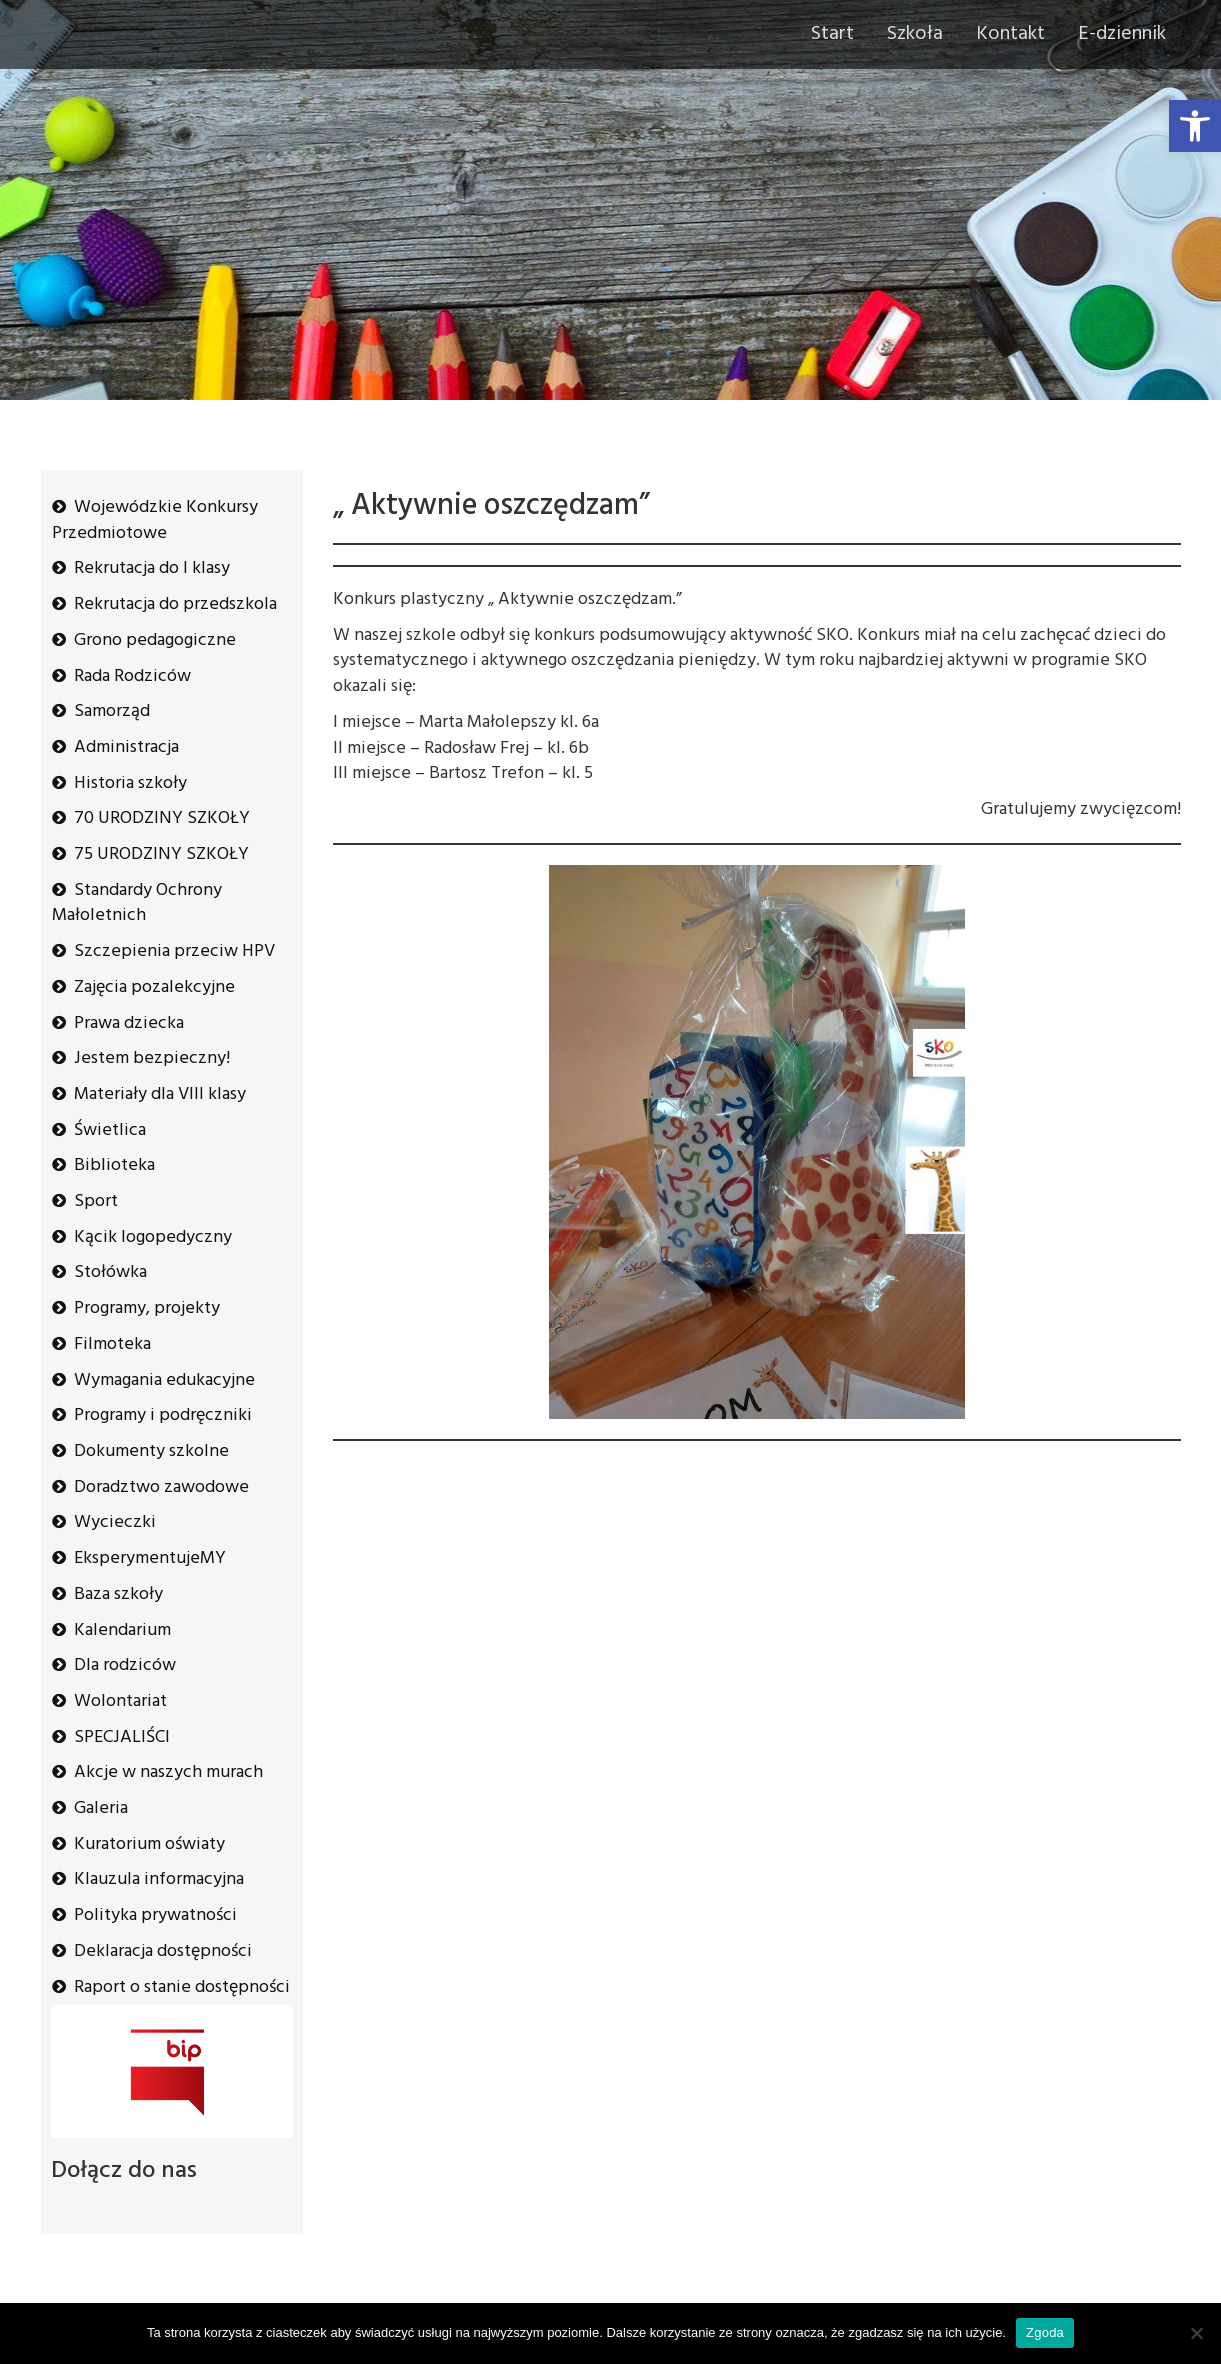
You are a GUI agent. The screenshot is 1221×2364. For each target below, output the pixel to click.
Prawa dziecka (129, 1023)
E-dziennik (1122, 34)
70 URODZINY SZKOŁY (162, 818)
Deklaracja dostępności (163, 1951)
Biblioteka (114, 1165)
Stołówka (110, 1272)
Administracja (126, 747)
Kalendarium (122, 1630)
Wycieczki (115, 1522)
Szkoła (915, 34)
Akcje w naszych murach (168, 1772)
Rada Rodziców (132, 676)
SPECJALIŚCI (122, 1737)
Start (832, 34)
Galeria (101, 1808)
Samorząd (112, 711)
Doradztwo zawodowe (161, 1487)
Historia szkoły (130, 783)
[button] (1195, 126)
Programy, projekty (147, 1308)
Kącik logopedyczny (153, 1237)
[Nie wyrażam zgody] (1196, 2333)
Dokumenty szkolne (151, 1451)
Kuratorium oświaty (149, 1844)
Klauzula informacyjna (159, 1879)
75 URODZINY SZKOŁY (161, 854)
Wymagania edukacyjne (164, 1380)
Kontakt (1010, 34)
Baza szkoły (118, 1594)
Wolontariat (120, 1701)
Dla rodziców (125, 1665)
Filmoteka (112, 1344)
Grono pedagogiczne (155, 640)
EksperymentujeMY (150, 1558)
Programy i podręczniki (163, 1415)
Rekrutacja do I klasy (152, 568)
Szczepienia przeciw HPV (174, 951)
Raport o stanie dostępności (182, 1987)
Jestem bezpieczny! (152, 1058)
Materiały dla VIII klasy (160, 1094)
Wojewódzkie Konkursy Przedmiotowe (155, 520)
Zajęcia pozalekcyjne (154, 987)
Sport (96, 1201)
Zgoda (1045, 2332)
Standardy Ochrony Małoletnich (137, 903)
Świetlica (110, 1130)
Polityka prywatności (155, 1915)
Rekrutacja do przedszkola (175, 604)
